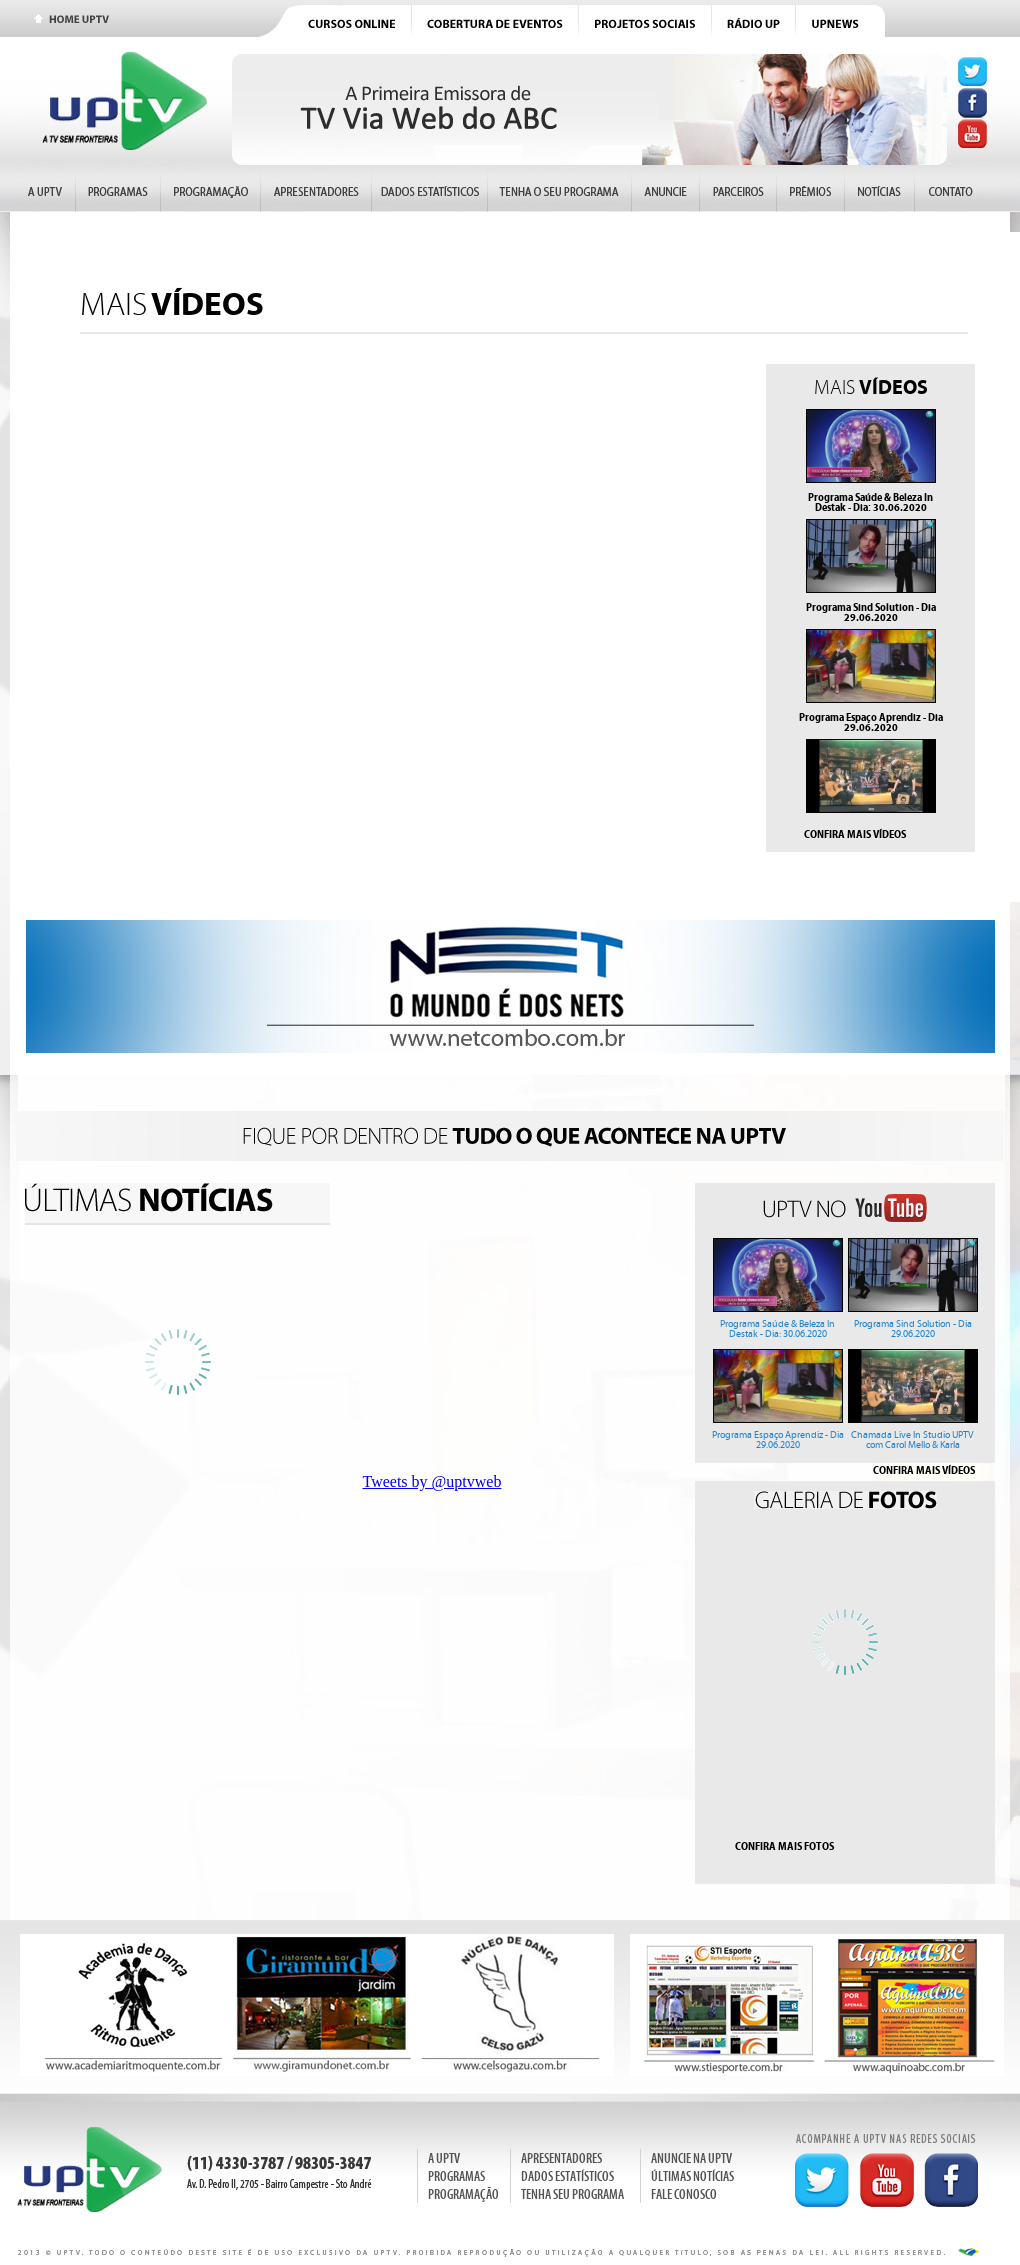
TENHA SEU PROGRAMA (572, 2194)
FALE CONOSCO (684, 2194)
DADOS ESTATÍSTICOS (567, 2176)
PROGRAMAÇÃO (463, 2194)
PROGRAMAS (456, 2176)
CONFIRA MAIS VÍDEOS (855, 834)
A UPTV (444, 2158)
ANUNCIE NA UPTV (691, 2158)
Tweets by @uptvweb (432, 1481)
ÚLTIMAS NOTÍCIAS (692, 2176)
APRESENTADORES (561, 2158)
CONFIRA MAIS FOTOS (784, 1846)
